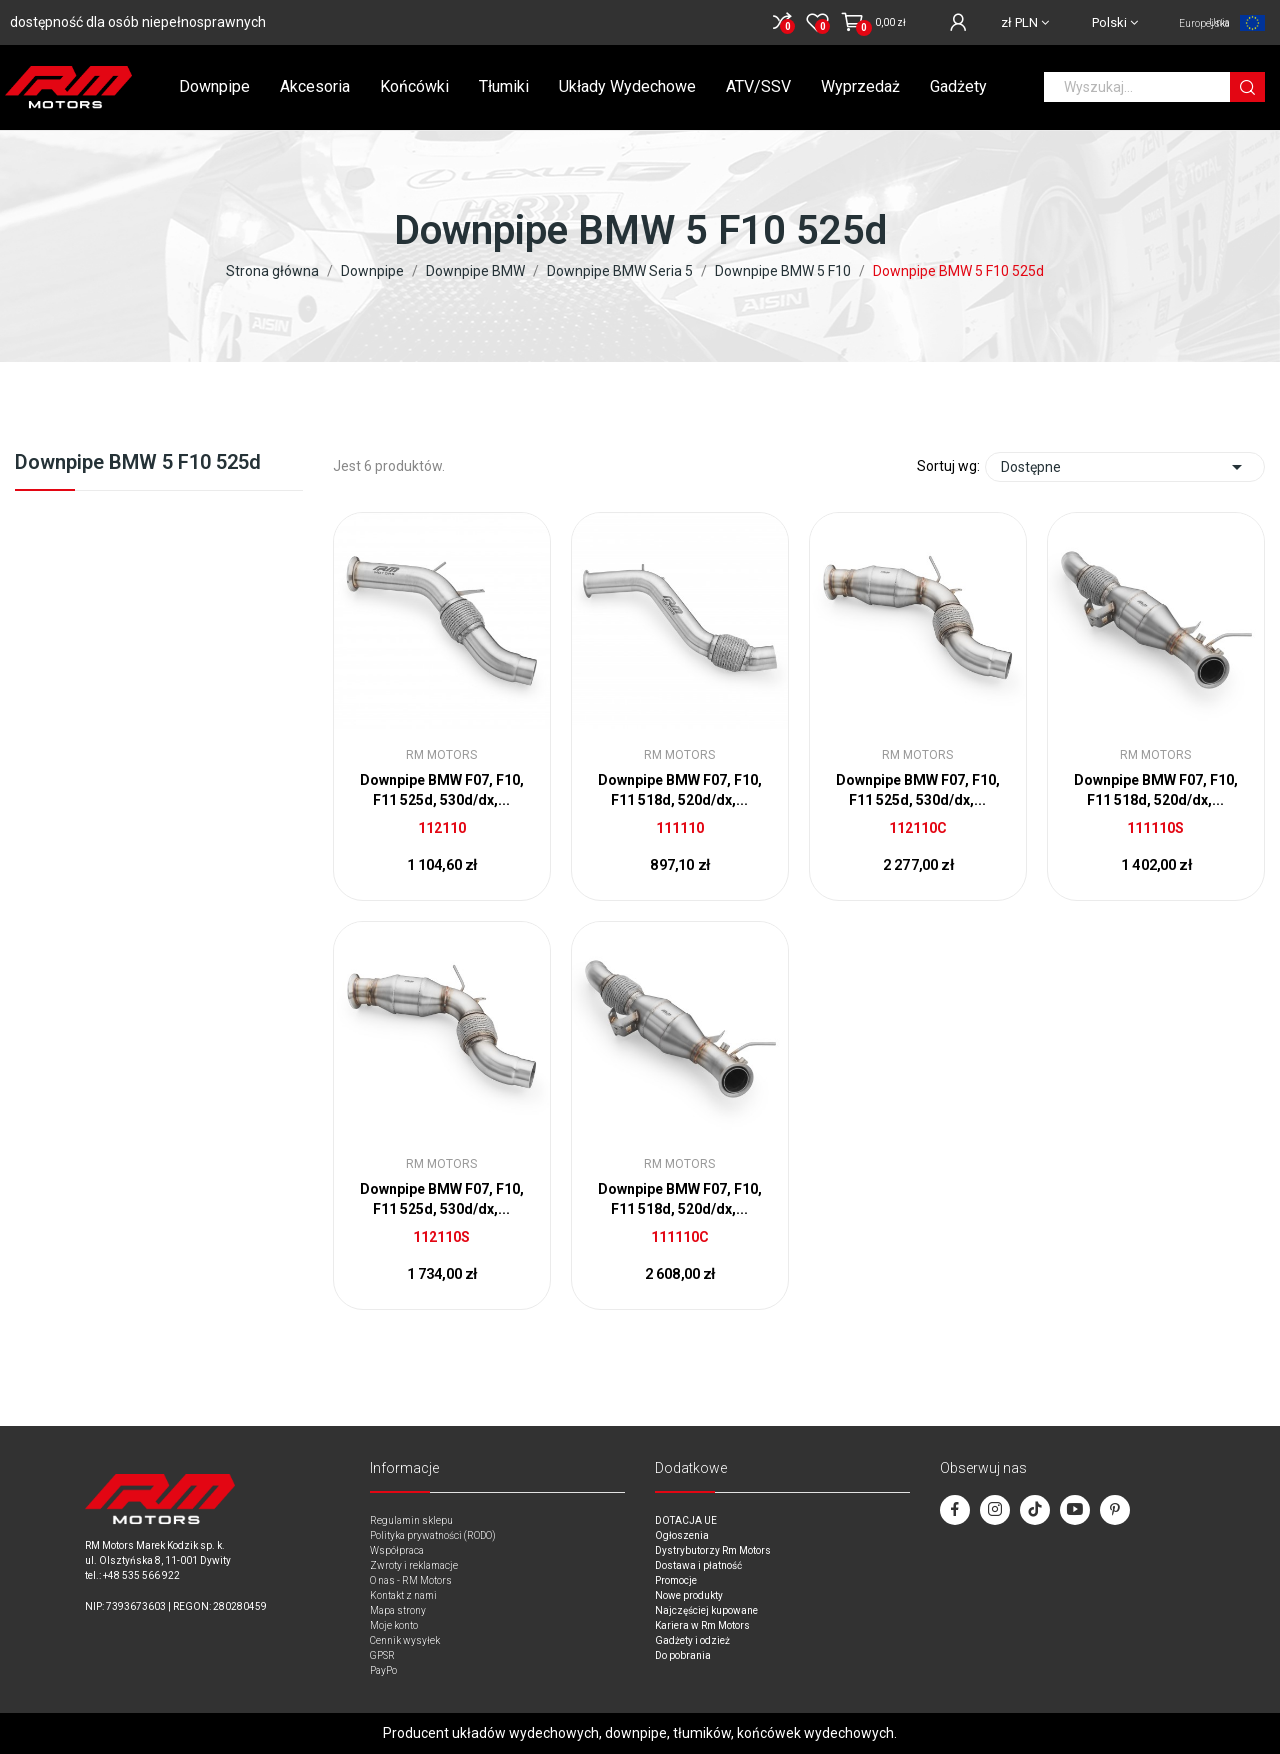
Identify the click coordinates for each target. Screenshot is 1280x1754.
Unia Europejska (1204, 23)
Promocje (676, 1580)
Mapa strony (398, 1610)
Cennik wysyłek (405, 1640)
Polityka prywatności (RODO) (433, 1535)
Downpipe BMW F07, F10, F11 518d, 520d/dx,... (680, 790)
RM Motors (441, 755)
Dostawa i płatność (698, 1565)
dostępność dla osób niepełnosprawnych (138, 22)
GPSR (382, 1655)
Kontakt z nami (403, 1595)
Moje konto (394, 1625)
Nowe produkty (689, 1595)
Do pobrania (683, 1655)
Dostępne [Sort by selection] (1125, 467)
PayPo (383, 1670)
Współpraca (397, 1550)
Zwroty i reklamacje (414, 1565)
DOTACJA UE (686, 1520)
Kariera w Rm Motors (702, 1625)
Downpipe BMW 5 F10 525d (138, 463)
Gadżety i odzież (692, 1640)
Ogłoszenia (682, 1535)
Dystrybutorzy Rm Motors (713, 1550)
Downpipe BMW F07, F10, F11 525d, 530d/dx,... (442, 790)
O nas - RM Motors (411, 1580)
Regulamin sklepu (411, 1520)
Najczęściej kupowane (706, 1610)
